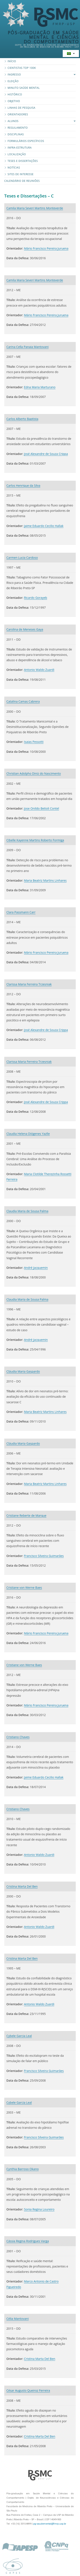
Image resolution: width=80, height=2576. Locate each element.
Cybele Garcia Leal (19, 2036)
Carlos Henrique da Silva (23, 485)
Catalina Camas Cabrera (23, 701)
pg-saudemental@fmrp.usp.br (49, 2523)
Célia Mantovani (17, 2319)
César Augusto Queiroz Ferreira (28, 2390)
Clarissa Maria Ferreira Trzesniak (29, 984)
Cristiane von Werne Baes (24, 1587)
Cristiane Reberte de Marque (26, 1515)
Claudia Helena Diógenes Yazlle (28, 1134)
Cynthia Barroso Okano (22, 2169)
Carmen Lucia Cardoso (22, 558)
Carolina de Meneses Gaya (24, 629)
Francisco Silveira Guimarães (44, 1556)
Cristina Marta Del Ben (22, 1886)
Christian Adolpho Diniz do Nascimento (33, 773)
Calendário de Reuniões (22, 181)
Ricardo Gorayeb (35, 598)
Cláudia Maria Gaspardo (23, 1371)
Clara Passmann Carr (20, 912)
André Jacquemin (36, 1268)
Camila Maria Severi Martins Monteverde (34, 208)
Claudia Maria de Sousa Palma (27, 1211)
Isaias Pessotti (34, 742)
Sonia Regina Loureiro (39, 2209)
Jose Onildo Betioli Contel (41, 808)
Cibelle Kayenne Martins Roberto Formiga (35, 840)
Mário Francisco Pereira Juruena (46, 248)
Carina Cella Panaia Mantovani (27, 347)
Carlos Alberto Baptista (22, 419)
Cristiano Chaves (17, 1737)
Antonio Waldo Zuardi (39, 670)
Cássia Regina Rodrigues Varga (27, 2241)
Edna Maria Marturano (39, 387)
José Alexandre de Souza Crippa (46, 454)
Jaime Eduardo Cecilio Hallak (43, 526)
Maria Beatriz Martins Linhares (45, 880)
